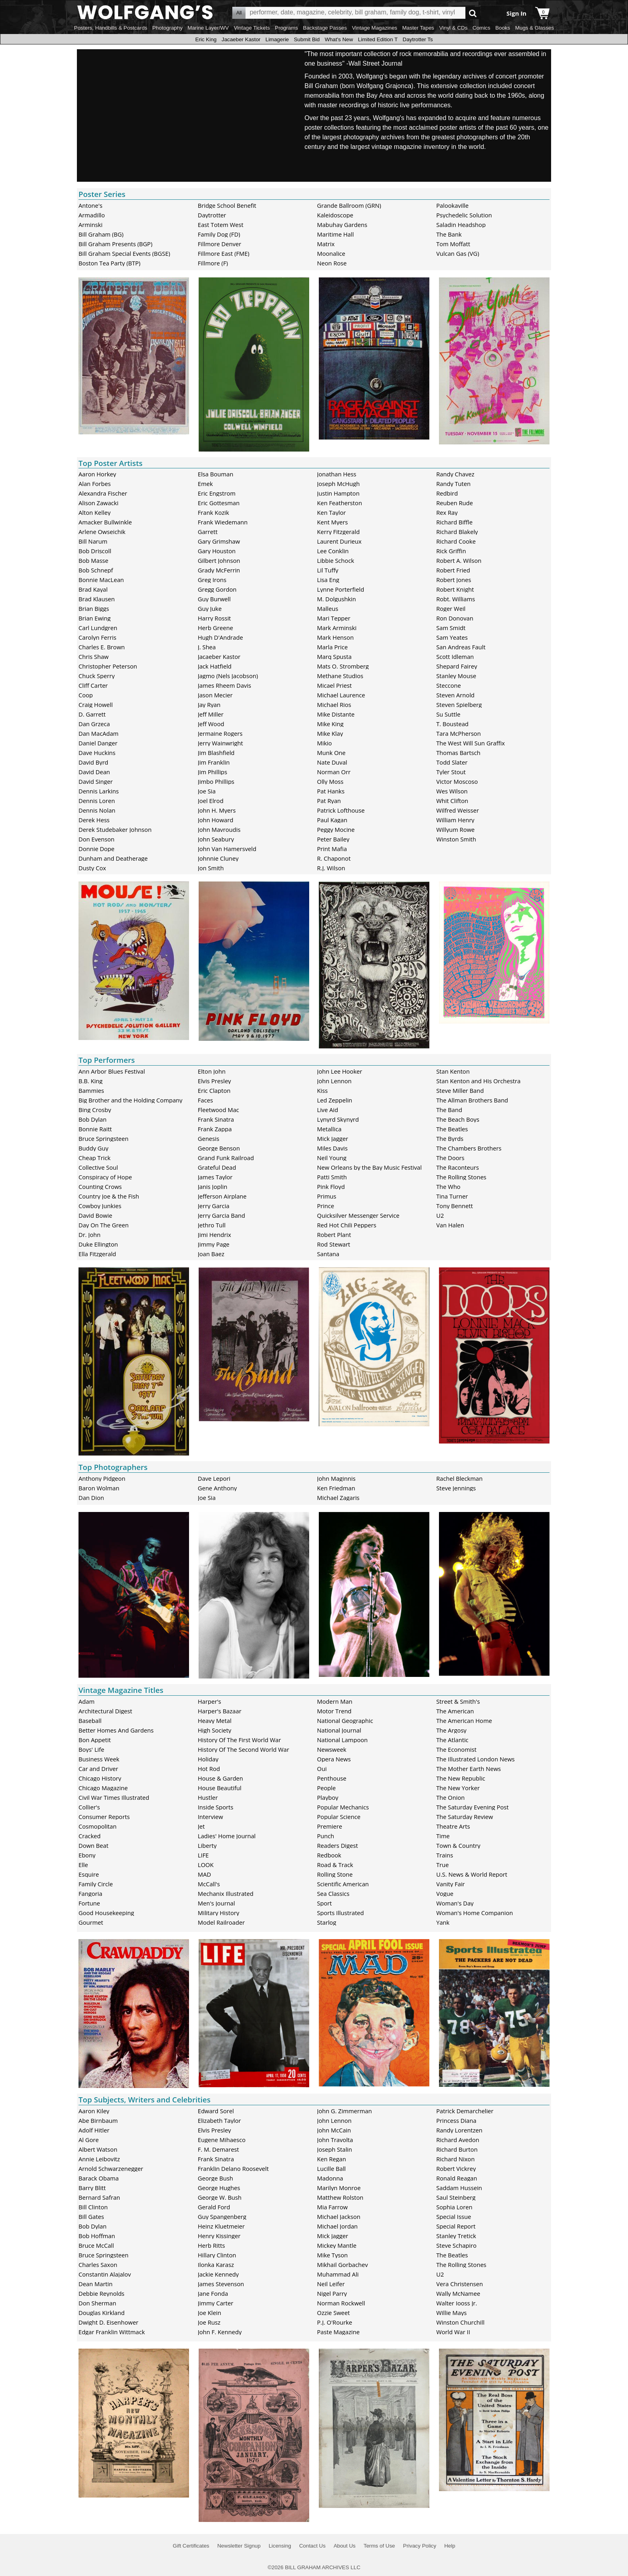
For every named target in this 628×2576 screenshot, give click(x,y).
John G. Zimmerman (344, 2111)
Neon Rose (332, 263)
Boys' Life (91, 1749)
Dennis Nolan (96, 810)
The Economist (456, 1749)
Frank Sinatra (216, 1119)
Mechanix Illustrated (226, 1893)
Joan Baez (211, 1254)
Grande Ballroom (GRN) (349, 205)
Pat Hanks (331, 791)
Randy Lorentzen (459, 2130)
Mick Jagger (332, 1138)
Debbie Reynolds (101, 2293)
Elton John (211, 1071)
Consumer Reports (104, 1817)
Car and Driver (98, 1769)
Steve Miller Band (460, 1090)
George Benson (219, 1148)
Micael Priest (334, 685)
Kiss (322, 1090)
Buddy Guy (93, 1148)
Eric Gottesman (219, 503)
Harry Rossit (214, 618)
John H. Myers (217, 810)
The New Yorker (457, 1788)
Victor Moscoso (457, 781)
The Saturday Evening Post (472, 1807)
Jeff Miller (210, 714)
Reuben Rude (454, 503)
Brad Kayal (93, 589)
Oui (322, 1769)
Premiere (329, 1826)
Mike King (330, 724)
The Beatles (452, 1129)
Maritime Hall (335, 234)
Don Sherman (97, 2303)
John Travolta (335, 2140)
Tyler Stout (450, 772)
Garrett (207, 532)
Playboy (327, 1797)
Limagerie (277, 39)
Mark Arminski (337, 628)
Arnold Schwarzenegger (110, 2168)
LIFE (203, 1855)
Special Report (455, 2226)
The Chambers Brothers (468, 1148)
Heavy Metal (214, 1721)
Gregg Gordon (217, 589)
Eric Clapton (214, 1090)
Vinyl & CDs (453, 28)
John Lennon (334, 1081)
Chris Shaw (93, 657)
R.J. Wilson (331, 868)
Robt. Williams (455, 599)
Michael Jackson (338, 2217)
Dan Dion (91, 1498)
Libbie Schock (335, 560)
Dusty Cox (92, 868)
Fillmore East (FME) (224, 253)
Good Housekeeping (106, 1913)
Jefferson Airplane (222, 1196)
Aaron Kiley (93, 2111)
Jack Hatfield (214, 666)
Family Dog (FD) (219, 234)
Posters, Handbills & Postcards (110, 28)
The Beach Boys (457, 1119)
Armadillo (91, 215)
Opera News (334, 1759)
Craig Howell (95, 705)
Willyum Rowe (455, 829)
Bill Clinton (93, 2207)
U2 (440, 1215)
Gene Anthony (217, 1488)
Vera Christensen (459, 2284)
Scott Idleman (455, 657)
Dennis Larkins (98, 791)
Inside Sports (215, 1807)
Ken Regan (331, 2159)
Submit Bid (307, 39)
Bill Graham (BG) (100, 234)
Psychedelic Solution (464, 215)
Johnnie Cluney (218, 858)
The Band (449, 1110)
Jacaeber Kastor (240, 39)
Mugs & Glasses (534, 28)
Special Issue (453, 2217)
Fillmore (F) (213, 263)
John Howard (215, 820)
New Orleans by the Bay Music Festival (369, 1167)
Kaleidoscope (335, 215)
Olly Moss (330, 781)
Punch (325, 1836)
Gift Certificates (191, 2546)
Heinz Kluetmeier (221, 2226)
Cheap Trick (94, 1158)
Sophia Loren (454, 2207)
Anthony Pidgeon (101, 1478)
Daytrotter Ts (418, 39)
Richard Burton (456, 2149)
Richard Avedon (457, 2140)
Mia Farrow (332, 2207)
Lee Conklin (333, 551)
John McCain (334, 2130)
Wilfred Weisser (457, 810)
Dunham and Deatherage (113, 858)
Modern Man (334, 1701)
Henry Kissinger (219, 2236)
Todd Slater (451, 762)
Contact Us (312, 2546)
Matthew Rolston (340, 2197)
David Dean (94, 772)
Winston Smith (456, 839)
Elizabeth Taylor (219, 2120)
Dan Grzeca (94, 724)
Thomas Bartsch (458, 753)
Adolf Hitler (93, 2130)
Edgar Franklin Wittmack (111, 2332)
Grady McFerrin (219, 570)
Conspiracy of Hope (105, 1177)
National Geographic (345, 1721)
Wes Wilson (451, 791)
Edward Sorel (216, 2111)
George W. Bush (220, 2197)
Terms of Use (379, 2546)
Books (502, 28)
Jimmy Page (213, 1244)
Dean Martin (95, 2284)
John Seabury (216, 839)
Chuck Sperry (96, 676)
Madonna (330, 2178)
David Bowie (95, 1215)
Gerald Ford (214, 2207)
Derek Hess (94, 820)
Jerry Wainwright (220, 743)
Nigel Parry (332, 2293)
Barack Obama (98, 2178)
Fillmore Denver (219, 244)
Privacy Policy (419, 2546)
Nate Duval (332, 762)
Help (449, 2546)
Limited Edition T (378, 39)
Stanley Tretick (456, 2236)
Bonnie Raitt (95, 1129)
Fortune (89, 1903)
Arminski (90, 225)
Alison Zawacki (98, 503)
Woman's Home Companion (474, 1913)
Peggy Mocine (336, 829)
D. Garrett (92, 714)
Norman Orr (334, 772)
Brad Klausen (96, 599)
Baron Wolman (98, 1488)
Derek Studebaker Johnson (114, 829)
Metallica (329, 1129)
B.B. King (90, 1081)
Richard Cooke (455, 541)
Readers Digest (337, 1845)
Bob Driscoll (94, 551)
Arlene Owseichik (101, 532)
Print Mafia (332, 849)
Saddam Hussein (459, 2188)
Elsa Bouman (215, 474)
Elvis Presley (214, 1081)
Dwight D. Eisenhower (108, 2322)
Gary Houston (217, 551)
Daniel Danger (97, 743)
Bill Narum (92, 541)
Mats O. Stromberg (343, 666)
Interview (210, 1817)
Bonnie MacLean (101, 580)
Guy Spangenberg (222, 2217)
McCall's (209, 1884)
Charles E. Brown (101, 647)
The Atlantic (452, 1740)
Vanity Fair (450, 1884)
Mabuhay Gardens (342, 225)
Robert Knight (455, 589)
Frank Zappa (215, 1129)
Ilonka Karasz (216, 2265)
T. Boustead (452, 724)
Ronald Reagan (456, 2178)
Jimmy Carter (215, 2303)
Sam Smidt (450, 628)
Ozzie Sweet (333, 2313)
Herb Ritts (211, 2245)
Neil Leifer (331, 2284)
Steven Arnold (455, 695)
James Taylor (215, 1177)
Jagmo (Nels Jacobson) (228, 676)
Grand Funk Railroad (226, 1158)
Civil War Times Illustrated (113, 1797)
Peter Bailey (333, 839)
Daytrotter (212, 215)
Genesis (208, 1138)
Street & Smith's (458, 1701)
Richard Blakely (457, 532)
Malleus (327, 608)
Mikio (324, 743)
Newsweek (331, 1749)
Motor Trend (334, 1711)
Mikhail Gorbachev (342, 2265)
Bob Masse (93, 560)
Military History (219, 1913)
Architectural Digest (105, 1711)
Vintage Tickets (252, 28)
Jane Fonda (213, 2293)
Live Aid (327, 1110)
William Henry (455, 820)
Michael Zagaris (338, 1498)
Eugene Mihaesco (222, 2140)
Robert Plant (334, 1235)
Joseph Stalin (334, 2149)
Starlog (326, 1922)
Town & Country (458, 1845)
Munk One (331, 753)
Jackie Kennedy (218, 2274)
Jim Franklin (214, 762)
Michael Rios (334, 705)
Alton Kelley (94, 512)
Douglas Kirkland (101, 2313)
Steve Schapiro (456, 2245)
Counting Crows (100, 1187)
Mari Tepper (333, 618)
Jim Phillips (212, 772)
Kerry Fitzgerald (338, 532)
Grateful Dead (217, 1167)
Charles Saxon (97, 2265)
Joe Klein (209, 2313)
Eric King (205, 39)
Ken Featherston (339, 503)
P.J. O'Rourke (334, 2322)
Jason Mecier (215, 695)
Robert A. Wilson (458, 560)
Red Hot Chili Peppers (346, 1225)
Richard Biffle (454, 522)
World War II (453, 2332)
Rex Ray (446, 512)
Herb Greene (215, 628)
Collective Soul (98, 1167)
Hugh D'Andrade (220, 637)
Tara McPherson (458, 733)
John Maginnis (336, 1478)
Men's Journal (216, 1903)
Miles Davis (332, 1148)
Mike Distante (336, 714)
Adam (86, 1701)
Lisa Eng (328, 580)
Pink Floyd (331, 1187)
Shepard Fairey (456, 666)
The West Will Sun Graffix (470, 743)
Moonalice (331, 253)
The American (455, 1711)
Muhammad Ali (338, 2274)
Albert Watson (97, 2149)
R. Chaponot (334, 858)
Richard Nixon (455, 2159)
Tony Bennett (454, 1206)
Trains (444, 1855)
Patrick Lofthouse (341, 810)
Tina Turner (452, 1196)
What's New (339, 39)
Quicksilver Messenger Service (358, 1215)
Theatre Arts (453, 1826)
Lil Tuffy (327, 570)
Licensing (280, 2546)
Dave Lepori (214, 1478)
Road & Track (335, 1865)
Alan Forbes (94, 484)
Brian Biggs (93, 608)
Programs (286, 28)
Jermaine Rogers (220, 733)
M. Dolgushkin (336, 599)
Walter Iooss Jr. (456, 2303)
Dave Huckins (96, 753)
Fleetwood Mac (218, 1110)
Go (472, 13)
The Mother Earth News (468, 1769)
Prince (325, 1206)
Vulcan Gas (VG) (457, 253)
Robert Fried (453, 570)
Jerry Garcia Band (221, 1215)
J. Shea (207, 647)
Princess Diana (456, 2120)
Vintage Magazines (374, 28)
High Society (214, 1730)
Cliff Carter (93, 685)
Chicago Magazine (103, 1788)
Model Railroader (221, 1922)
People (326, 1788)
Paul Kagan (332, 820)
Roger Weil (450, 608)
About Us (345, 2546)
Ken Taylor (331, 512)
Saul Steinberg (455, 2197)
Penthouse (331, 1778)
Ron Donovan (454, 618)
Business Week (98, 1759)
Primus (326, 1196)
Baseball (89, 1721)
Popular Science (338, 1817)
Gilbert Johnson (219, 560)
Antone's (90, 205)
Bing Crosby (94, 1110)
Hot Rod (209, 1769)
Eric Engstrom (216, 493)
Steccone (448, 685)
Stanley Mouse (456, 676)
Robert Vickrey (456, 2168)
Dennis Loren (96, 801)
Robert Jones (453, 580)
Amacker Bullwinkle (105, 522)
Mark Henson (335, 637)
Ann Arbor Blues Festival (111, 1071)
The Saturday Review (464, 1817)
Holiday (208, 1759)
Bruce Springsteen (103, 1138)
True (442, 1865)
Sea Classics (333, 1893)
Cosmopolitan (97, 1826)
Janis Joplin (212, 1187)
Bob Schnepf (95, 570)
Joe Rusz (209, 2322)
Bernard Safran (99, 2197)
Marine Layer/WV (208, 28)
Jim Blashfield (216, 753)
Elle (83, 1865)
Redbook (329, 1855)
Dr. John (89, 1235)
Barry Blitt (92, 2188)
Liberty (207, 1845)
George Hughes (219, 2188)
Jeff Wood (211, 724)
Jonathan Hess (336, 474)
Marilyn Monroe (339, 2188)
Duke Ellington (98, 1244)
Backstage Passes (325, 28)
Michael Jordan (337, 2226)
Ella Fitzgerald (97, 1254)
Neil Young (331, 1158)
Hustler (208, 1797)
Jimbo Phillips (216, 781)
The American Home (464, 1721)
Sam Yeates (452, 637)
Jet (201, 1826)
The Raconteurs (457, 1167)
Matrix (326, 244)
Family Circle (95, 1884)
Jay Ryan (209, 705)
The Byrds (449, 1138)
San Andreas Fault (460, 647)
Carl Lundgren (97, 628)
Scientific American (343, 1884)
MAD (204, 1874)
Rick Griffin (451, 551)
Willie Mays (451, 2313)
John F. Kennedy (220, 2332)
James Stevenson (221, 2284)
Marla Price (332, 647)
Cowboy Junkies (99, 1206)
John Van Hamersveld (227, 849)
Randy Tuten (453, 484)
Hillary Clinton (217, 2255)
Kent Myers (332, 522)
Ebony (86, 1855)
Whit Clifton (452, 801)
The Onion (450, 1797)
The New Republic (460, 1778)
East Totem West (221, 225)
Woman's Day (454, 1903)
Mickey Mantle (336, 2245)
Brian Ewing (94, 618)
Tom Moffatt (453, 244)
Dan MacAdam (98, 733)
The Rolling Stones (461, 1177)
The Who (448, 1187)
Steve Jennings (456, 1488)
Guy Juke (210, 608)
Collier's (89, 1807)
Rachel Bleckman (459, 1478)
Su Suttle (448, 714)
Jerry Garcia (213, 1206)
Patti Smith (332, 1177)
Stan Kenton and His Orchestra (478, 1081)
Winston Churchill (460, 2322)
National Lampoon (342, 1740)
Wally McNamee (458, 2293)
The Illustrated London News (475, 1759)
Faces (205, 1100)
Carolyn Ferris (97, 637)
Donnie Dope (96, 849)
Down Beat (93, 1845)
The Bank (448, 234)
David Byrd (93, 762)
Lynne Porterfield (340, 589)
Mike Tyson (332, 2255)
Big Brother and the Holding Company (130, 1100)
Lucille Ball (331, 2168)
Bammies (91, 1090)
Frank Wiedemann (223, 522)
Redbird (447, 493)
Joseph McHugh (338, 484)
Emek (205, 484)
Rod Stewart (333, 1244)
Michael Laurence (341, 695)
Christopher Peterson (107, 666)
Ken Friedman (336, 1488)
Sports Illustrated (340, 1913)
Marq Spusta (334, 657)
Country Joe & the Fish (108, 1196)
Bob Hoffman (96, 2236)
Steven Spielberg (459, 705)
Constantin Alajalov (104, 2274)
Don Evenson (96, 839)
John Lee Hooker (339, 1071)
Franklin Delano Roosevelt (233, 2168)
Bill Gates (91, 2217)
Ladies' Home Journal (227, 1836)
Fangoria (90, 1893)
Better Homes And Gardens (115, 1730)
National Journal (339, 1730)
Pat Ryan (329, 801)
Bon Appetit (94, 1740)
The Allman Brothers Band (472, 1100)
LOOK (205, 1865)
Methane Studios (340, 676)
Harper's (209, 1701)
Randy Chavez (455, 474)
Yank (442, 1922)
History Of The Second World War (243, 1749)
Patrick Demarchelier (464, 2111)
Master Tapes (418, 28)
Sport (324, 1903)
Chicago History (99, 1778)
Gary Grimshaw (219, 541)
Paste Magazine (338, 2332)
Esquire (88, 1874)
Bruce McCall (96, 2245)
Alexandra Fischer (102, 493)
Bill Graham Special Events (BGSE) (124, 253)
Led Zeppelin (334, 1100)
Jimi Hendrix (214, 1235)
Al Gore (88, 2140)
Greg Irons (212, 580)
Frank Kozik (213, 512)
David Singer (95, 781)
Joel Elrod (210, 801)
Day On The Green (103, 1225)
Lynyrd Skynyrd (338, 1119)
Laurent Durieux (339, 541)
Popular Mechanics (343, 1807)
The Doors (450, 1158)
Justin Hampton (338, 493)
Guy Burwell (214, 599)
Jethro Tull (211, 1225)
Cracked (89, 1836)
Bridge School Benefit (227, 205)
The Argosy (451, 1730)
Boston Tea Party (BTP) (109, 263)
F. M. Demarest (218, 2149)
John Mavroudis (219, 829)
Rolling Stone (335, 1874)
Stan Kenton (452, 1071)
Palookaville (452, 205)
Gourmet (90, 1922)
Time (443, 1836)
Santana (328, 1254)
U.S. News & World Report (471, 1874)
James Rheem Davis (224, 685)
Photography (167, 28)
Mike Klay (330, 733)
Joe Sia (207, 791)
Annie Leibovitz (99, 2159)
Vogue (444, 1893)
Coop (85, 695)
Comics (481, 28)
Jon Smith (211, 868)
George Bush (215, 2178)
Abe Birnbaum (98, 2120)
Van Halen (450, 1225)
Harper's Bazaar (220, 1711)
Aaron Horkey (97, 474)
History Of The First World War (239, 1740)
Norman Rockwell (341, 2303)
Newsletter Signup (238, 2546)
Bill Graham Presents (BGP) (115, 244)
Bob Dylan (92, 1119)
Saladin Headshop (460, 225)
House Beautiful (220, 1788)
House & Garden (220, 1778)
